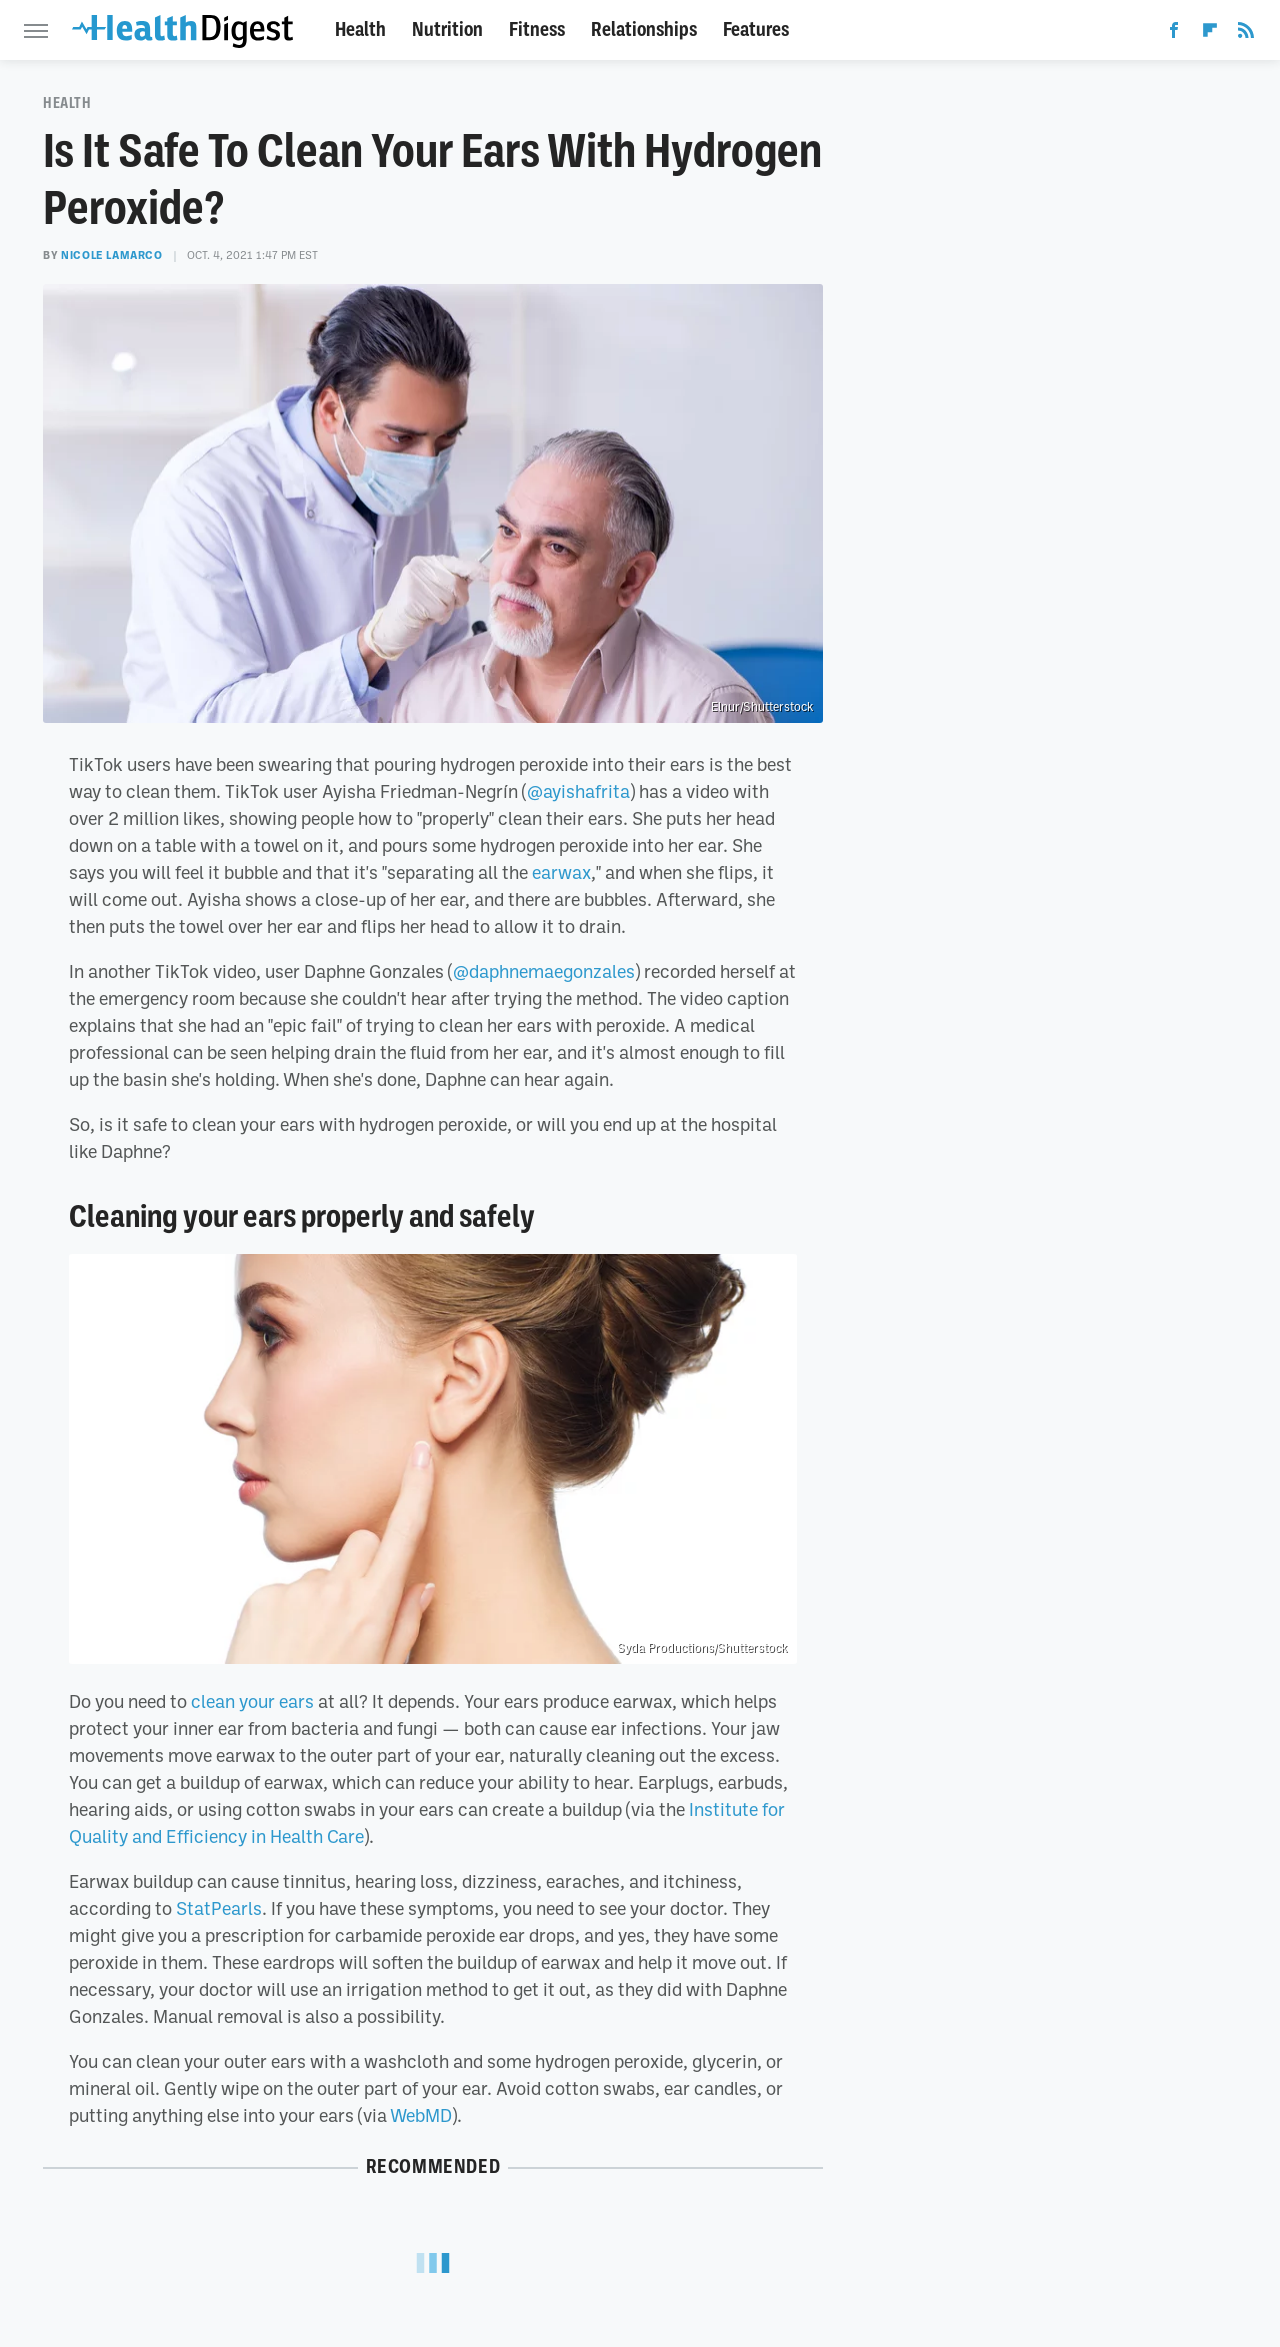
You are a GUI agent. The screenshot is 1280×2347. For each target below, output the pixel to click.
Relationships (644, 29)
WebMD (421, 2115)
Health (360, 29)
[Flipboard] (1210, 34)
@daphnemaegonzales (544, 971)
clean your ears (252, 1701)
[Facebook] (1174, 34)
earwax (561, 872)
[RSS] (1246, 34)
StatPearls (219, 1908)
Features (756, 29)
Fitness (537, 29)
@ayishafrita (578, 791)
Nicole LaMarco (111, 255)
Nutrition (447, 29)
